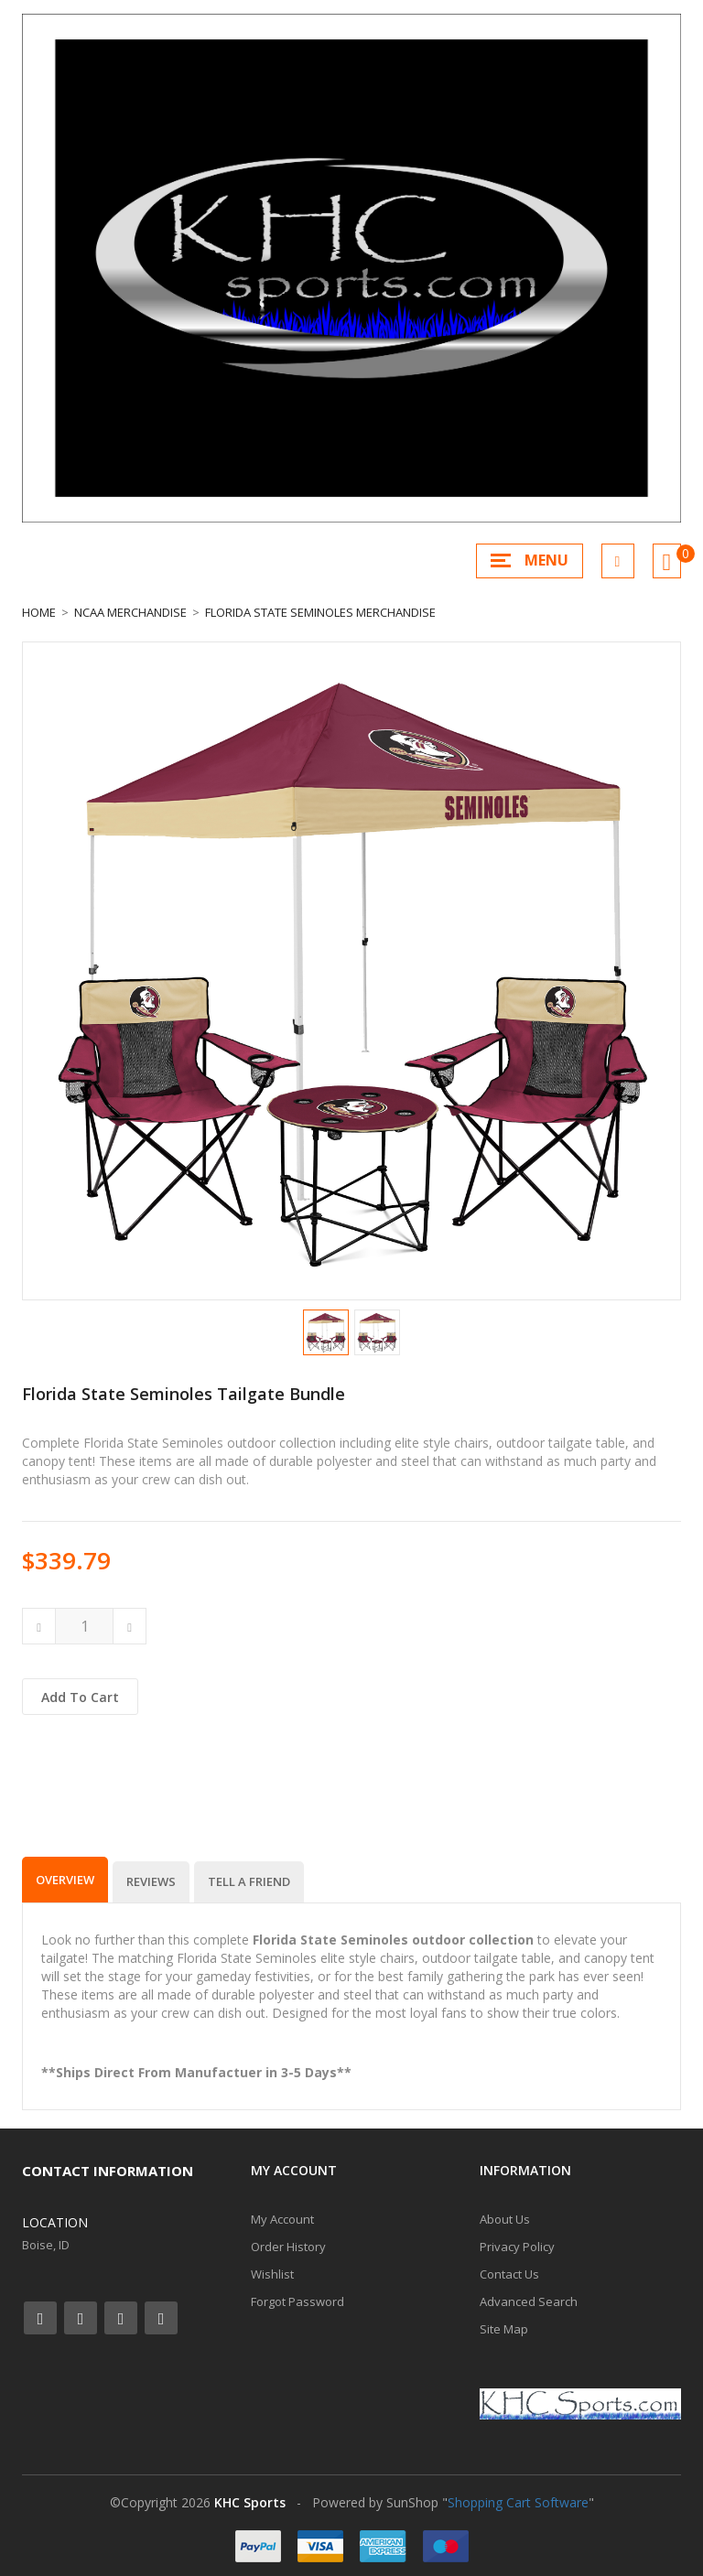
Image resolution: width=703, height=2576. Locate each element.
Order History (288, 2246)
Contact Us (509, 2274)
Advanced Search (529, 2301)
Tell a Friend (249, 1881)
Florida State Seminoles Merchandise (320, 612)
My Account (282, 2219)
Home (39, 612)
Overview (65, 1879)
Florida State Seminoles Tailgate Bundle (183, 1394)
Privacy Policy (517, 2246)
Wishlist (272, 2274)
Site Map (504, 2329)
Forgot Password (297, 2301)
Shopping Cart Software (518, 2502)
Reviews (151, 1881)
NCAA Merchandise (130, 612)
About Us (505, 2219)
